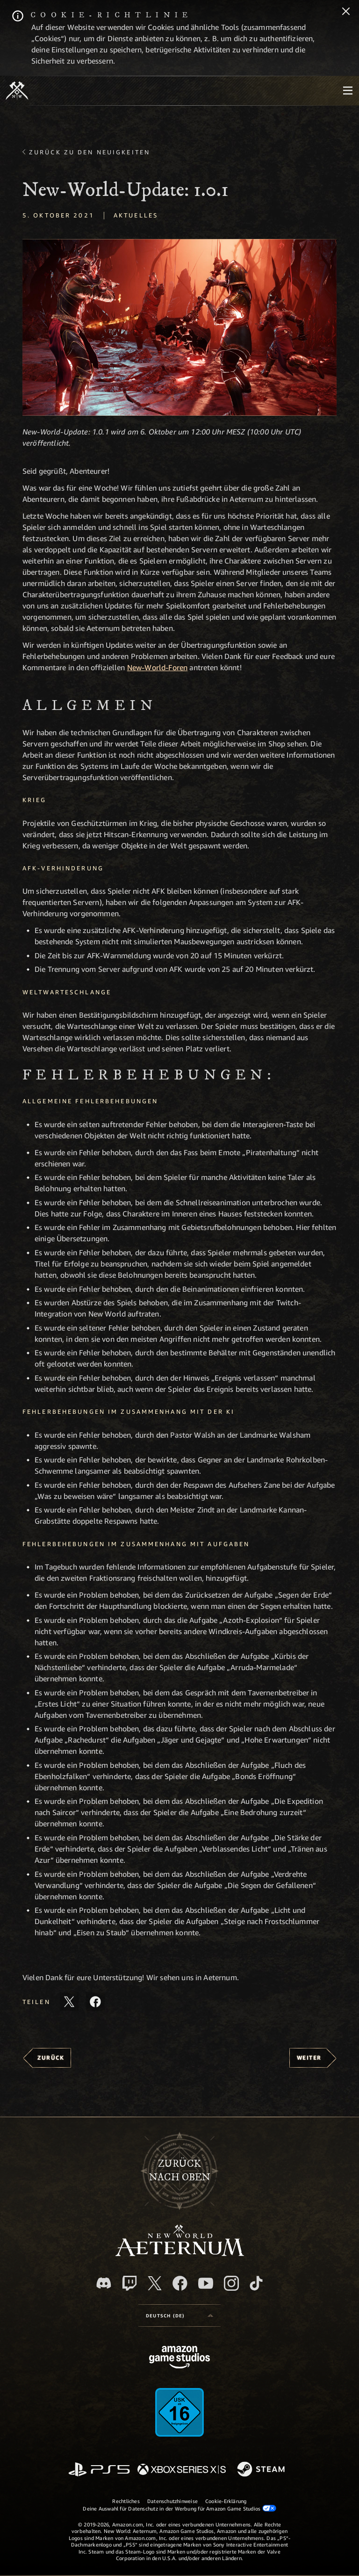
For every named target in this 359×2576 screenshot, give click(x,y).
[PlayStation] (99, 2470)
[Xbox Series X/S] (182, 2470)
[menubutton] (348, 90)
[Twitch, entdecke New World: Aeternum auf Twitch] (129, 2283)
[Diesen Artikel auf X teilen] (69, 2001)
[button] (179, 327)
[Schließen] (346, 12)
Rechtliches (125, 2501)
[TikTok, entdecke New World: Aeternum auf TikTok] (256, 2283)
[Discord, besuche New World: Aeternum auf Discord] (103, 2283)
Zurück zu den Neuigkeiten (89, 152)
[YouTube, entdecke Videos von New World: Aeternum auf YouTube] (205, 2283)
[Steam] (262, 2470)
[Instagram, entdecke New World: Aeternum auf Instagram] (231, 2283)
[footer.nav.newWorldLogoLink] (179, 2254)
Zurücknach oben (179, 2170)
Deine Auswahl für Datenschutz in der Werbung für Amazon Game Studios (179, 2508)
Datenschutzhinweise (172, 2501)
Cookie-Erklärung (226, 2501)
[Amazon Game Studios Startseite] (179, 2358)
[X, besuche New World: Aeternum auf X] (155, 2283)
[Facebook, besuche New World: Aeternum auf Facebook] (179, 2283)
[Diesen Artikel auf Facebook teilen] (95, 2001)
